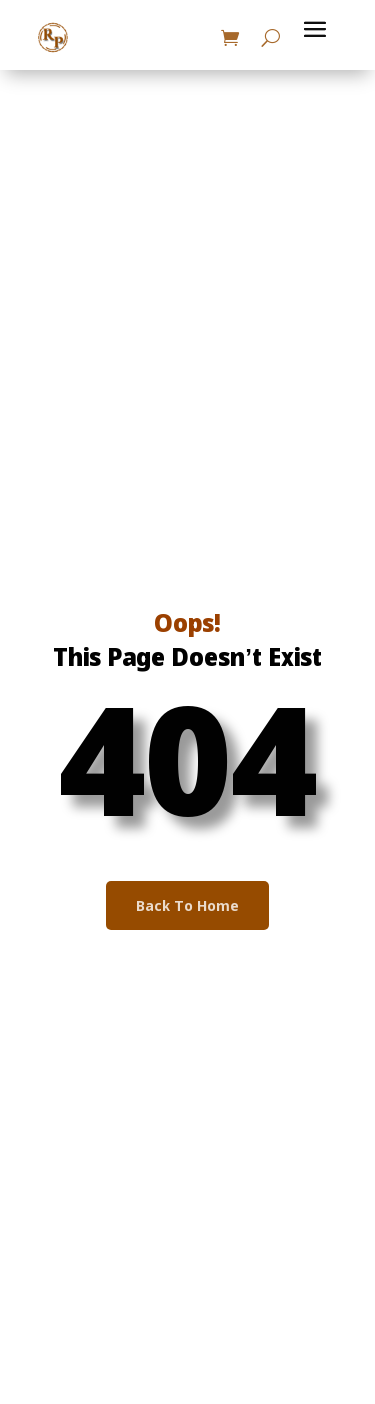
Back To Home (187, 907)
